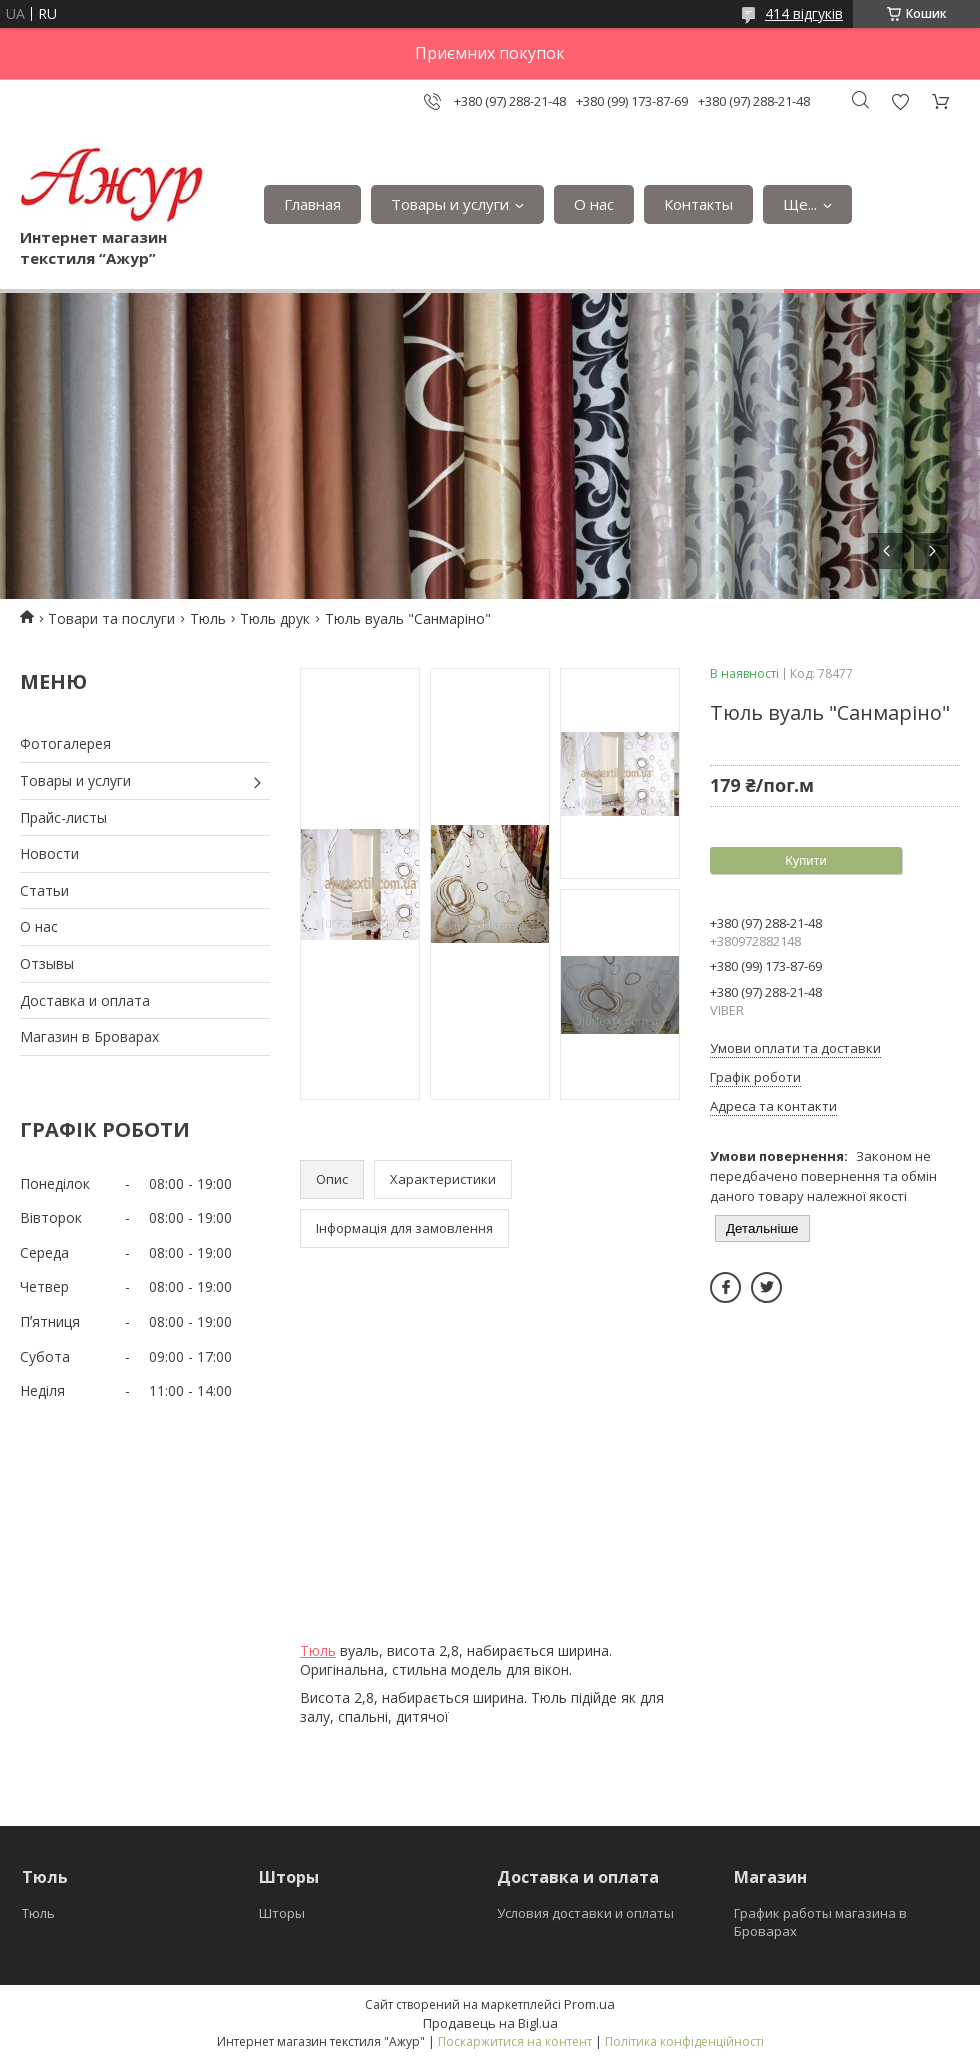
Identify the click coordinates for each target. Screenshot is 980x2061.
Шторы (282, 1913)
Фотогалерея (65, 743)
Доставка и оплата (85, 1000)
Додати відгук (900, 101)
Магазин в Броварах (89, 1036)
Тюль (208, 618)
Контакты (698, 204)
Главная (312, 204)
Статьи (44, 890)
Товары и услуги (450, 204)
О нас (594, 204)
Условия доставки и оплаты (585, 1913)
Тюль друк (275, 618)
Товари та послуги (111, 618)
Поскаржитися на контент (515, 2041)
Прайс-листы (63, 817)
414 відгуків (804, 13)
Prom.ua (589, 2004)
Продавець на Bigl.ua (490, 2023)
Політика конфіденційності (684, 2041)
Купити (806, 860)
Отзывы (47, 963)
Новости (49, 853)
